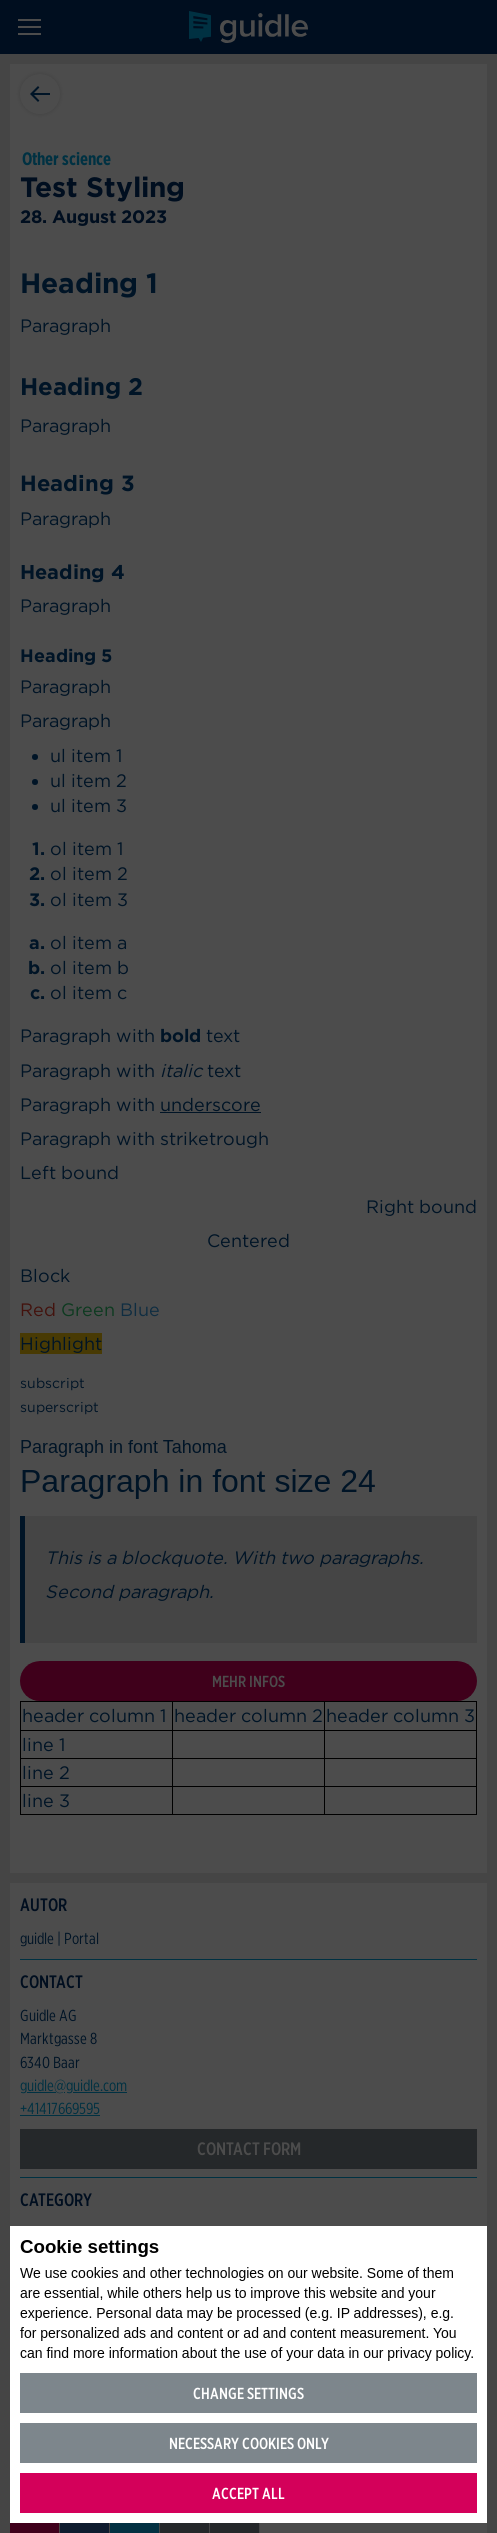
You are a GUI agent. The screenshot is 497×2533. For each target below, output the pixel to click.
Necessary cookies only (249, 2443)
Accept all (248, 2493)
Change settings (248, 2393)
